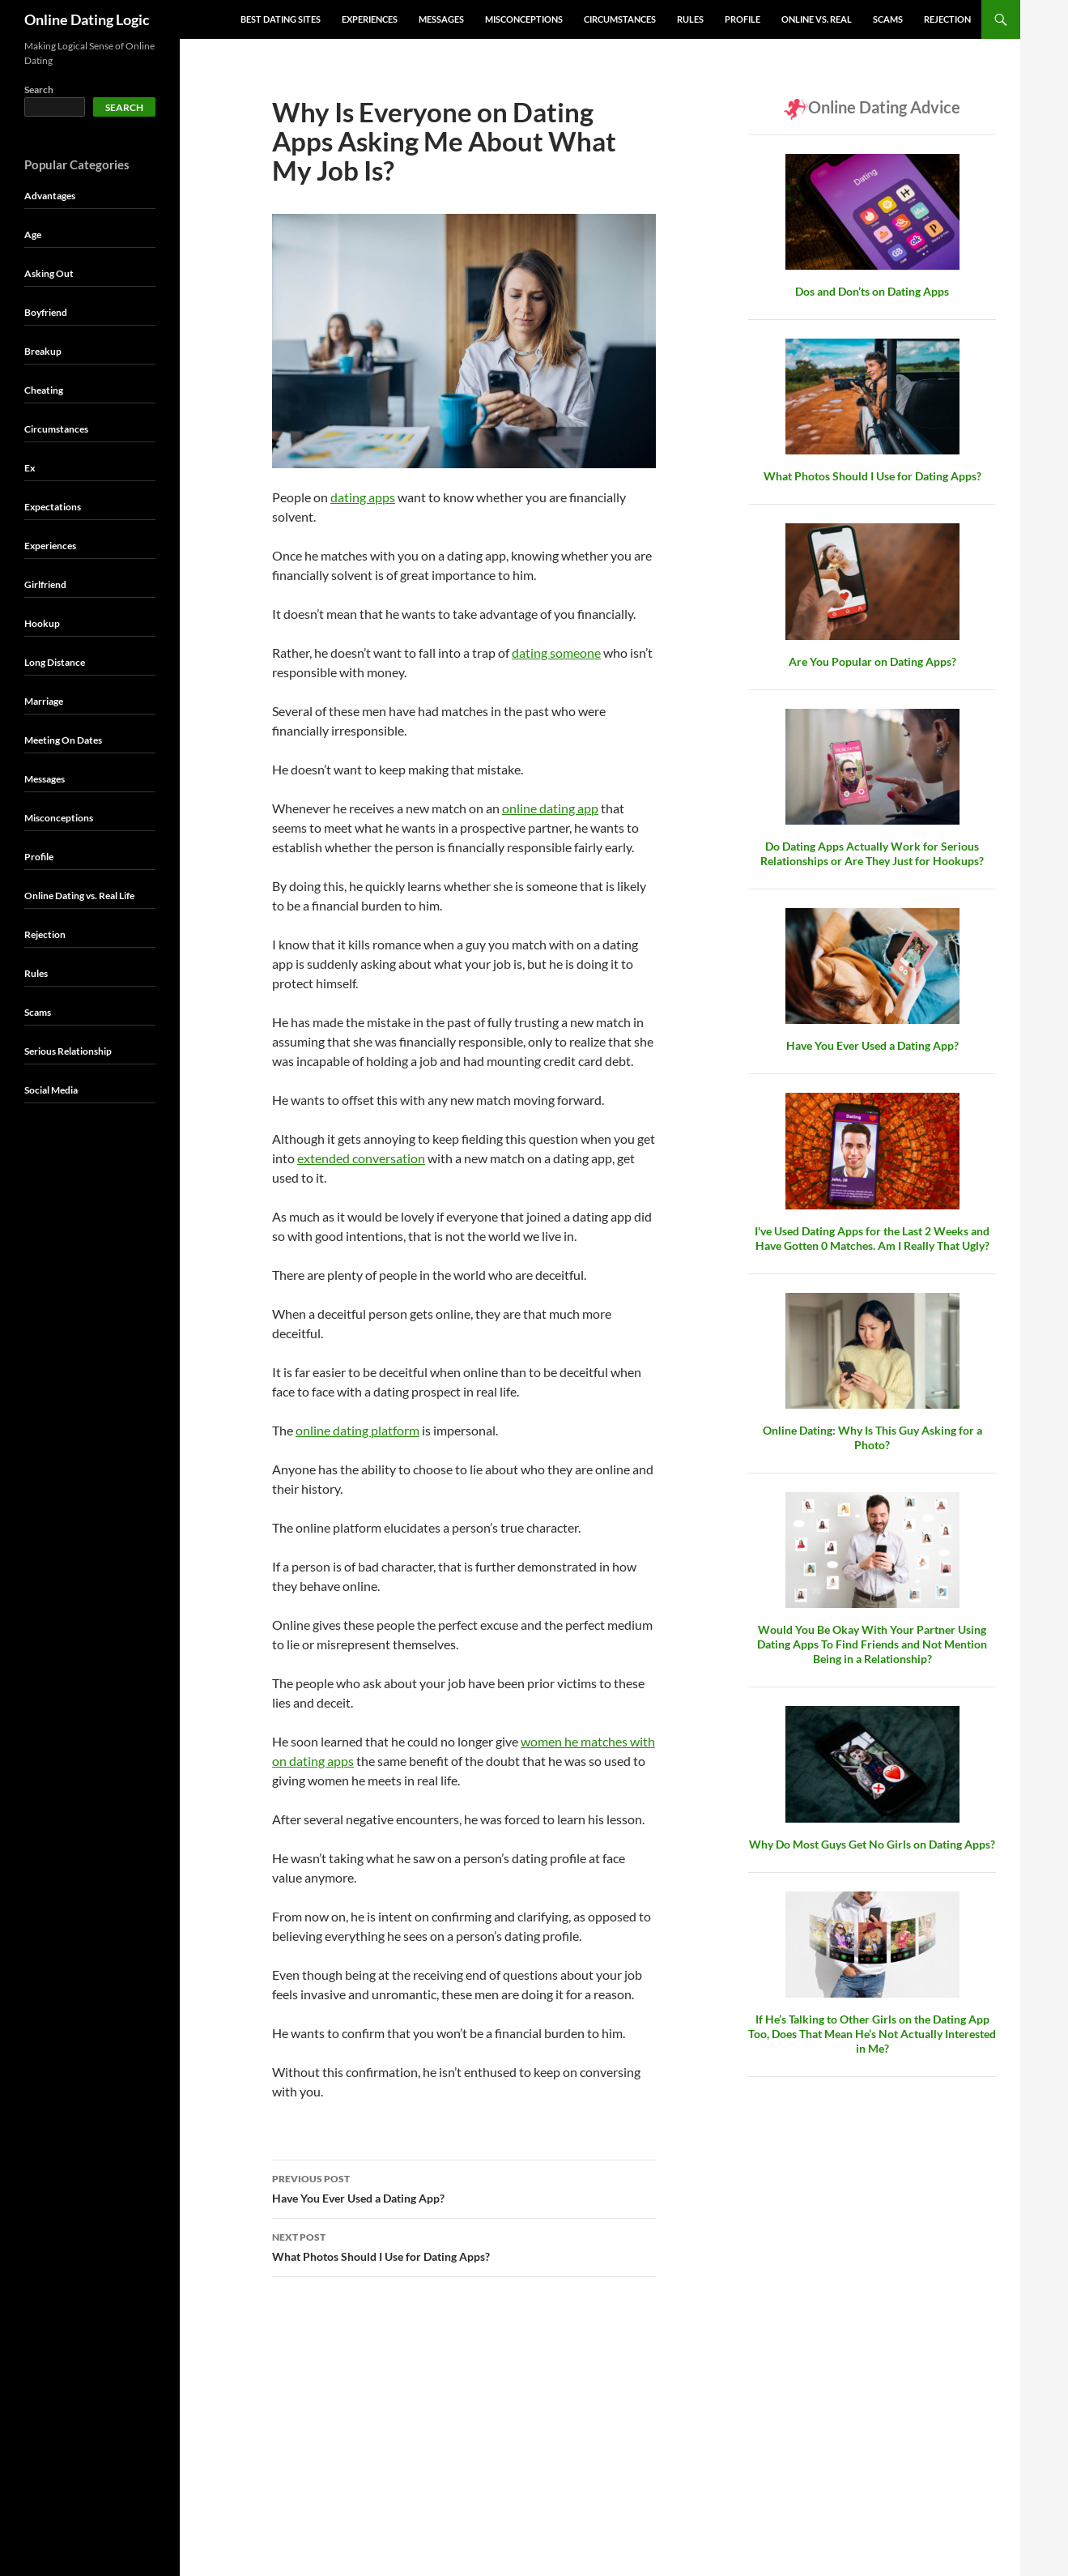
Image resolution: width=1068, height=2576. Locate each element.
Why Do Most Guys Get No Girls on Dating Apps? (872, 1844)
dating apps (362, 497)
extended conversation (361, 1158)
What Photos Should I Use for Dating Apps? (464, 2245)
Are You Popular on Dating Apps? (872, 661)
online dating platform (357, 1430)
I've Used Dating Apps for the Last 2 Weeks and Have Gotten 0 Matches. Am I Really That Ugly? (872, 1238)
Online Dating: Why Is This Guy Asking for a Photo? (872, 1437)
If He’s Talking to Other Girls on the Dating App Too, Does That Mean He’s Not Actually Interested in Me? (872, 2033)
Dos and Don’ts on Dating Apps (872, 291)
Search (38, 89)
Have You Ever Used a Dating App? (464, 2187)
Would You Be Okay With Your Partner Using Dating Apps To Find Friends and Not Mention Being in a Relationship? (872, 1644)
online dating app (550, 808)
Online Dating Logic (87, 19)
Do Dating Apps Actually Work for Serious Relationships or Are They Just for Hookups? (872, 853)
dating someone (556, 652)
